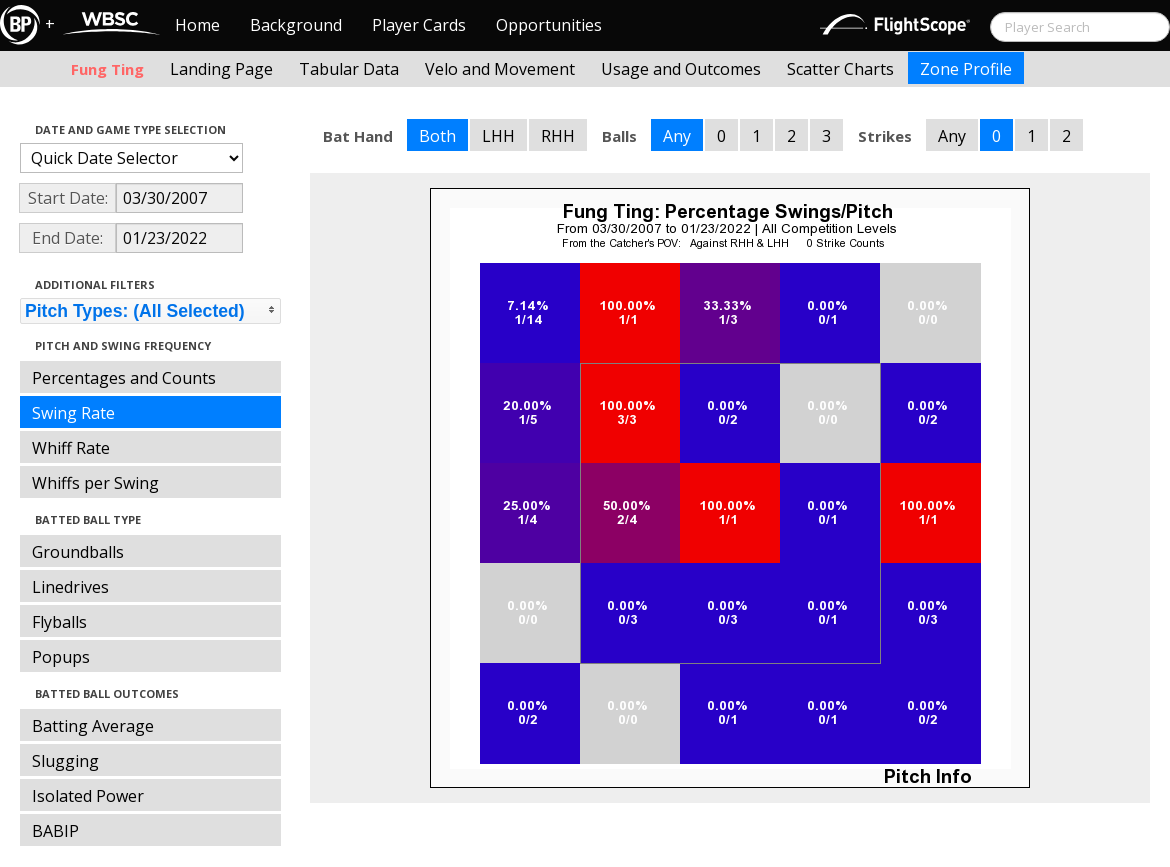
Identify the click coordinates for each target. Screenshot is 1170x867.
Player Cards (419, 25)
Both (437, 136)
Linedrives (70, 587)
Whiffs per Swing (95, 483)
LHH (498, 136)
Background (296, 25)
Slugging (65, 761)
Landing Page (221, 69)
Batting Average (93, 726)
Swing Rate (73, 413)
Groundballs (78, 552)
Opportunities (549, 25)
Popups (61, 657)
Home (197, 25)
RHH (558, 136)
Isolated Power (88, 796)
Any (677, 136)
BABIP (55, 831)
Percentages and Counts (124, 378)
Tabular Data (349, 69)
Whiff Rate (71, 448)
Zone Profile (966, 69)
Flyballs (59, 622)
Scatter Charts (840, 69)
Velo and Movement (500, 69)
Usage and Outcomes (681, 69)
